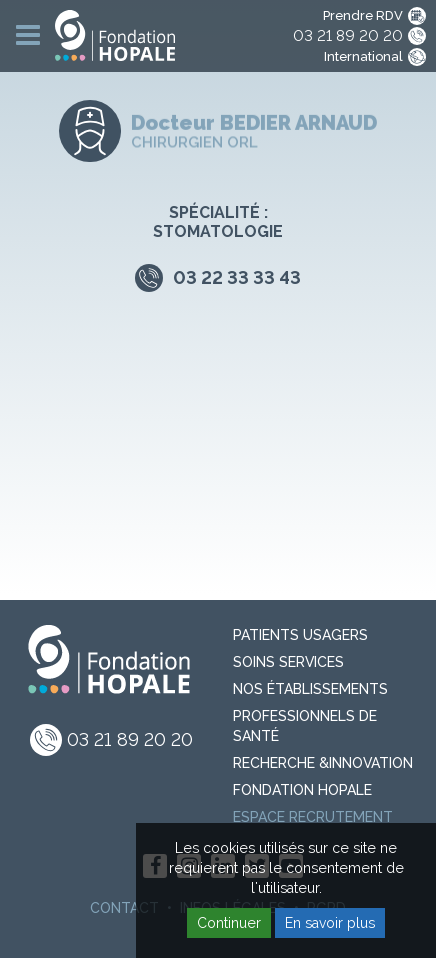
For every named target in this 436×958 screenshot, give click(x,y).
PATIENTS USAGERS (300, 635)
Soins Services (288, 662)
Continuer (229, 923)
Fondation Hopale (302, 790)
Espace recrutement (313, 817)
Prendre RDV (363, 15)
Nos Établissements (310, 689)
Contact (124, 908)
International (363, 56)
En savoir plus (330, 923)
